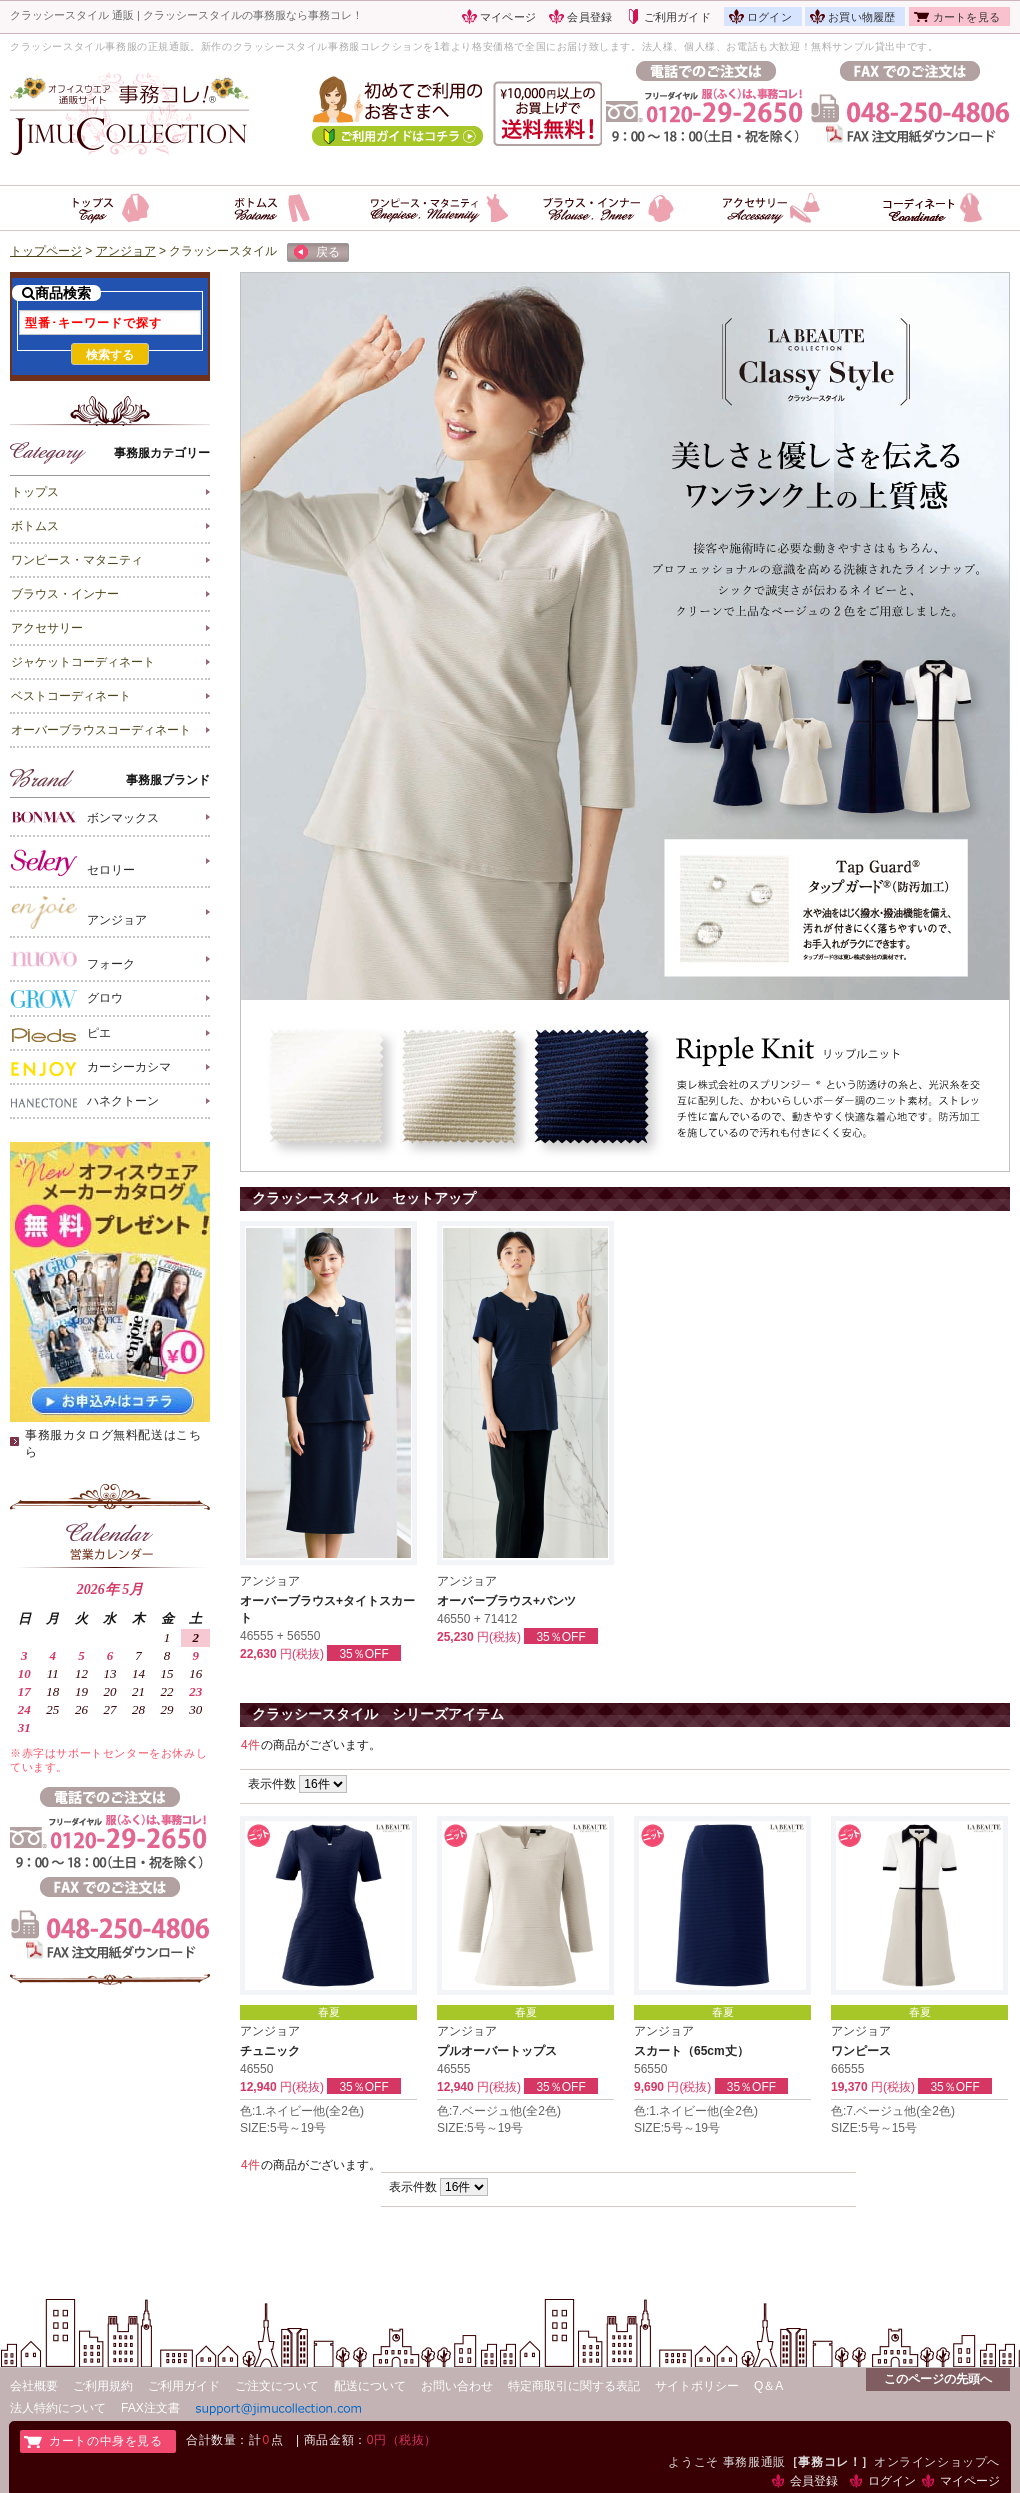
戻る (317, 253)
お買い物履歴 (861, 17)
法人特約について (58, 2408)
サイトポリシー (697, 2386)
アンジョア (79, 912)
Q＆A (768, 2386)
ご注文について (277, 2386)
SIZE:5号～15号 (874, 2128)
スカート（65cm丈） (691, 2051)
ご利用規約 (103, 2386)
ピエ (61, 1034)
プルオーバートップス (497, 2051)
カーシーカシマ (91, 1068)
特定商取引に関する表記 (574, 2386)
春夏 (329, 2012)
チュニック (270, 2051)
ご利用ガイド (677, 17)
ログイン (769, 17)
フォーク (73, 959)
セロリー (73, 862)
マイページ (508, 17)
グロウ (67, 998)
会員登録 (589, 17)
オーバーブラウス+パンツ (506, 1601)
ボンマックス (85, 816)
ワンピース (861, 2051)
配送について (370, 2386)
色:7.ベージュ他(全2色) (499, 2111)
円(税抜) (302, 1654)
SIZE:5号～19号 (283, 2128)
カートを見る (966, 17)
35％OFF (363, 1654)
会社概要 (34, 2386)
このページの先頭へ (938, 2379)
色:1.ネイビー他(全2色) (302, 2111)
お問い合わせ (457, 2386)
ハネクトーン (85, 1102)
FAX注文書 (150, 2408)
